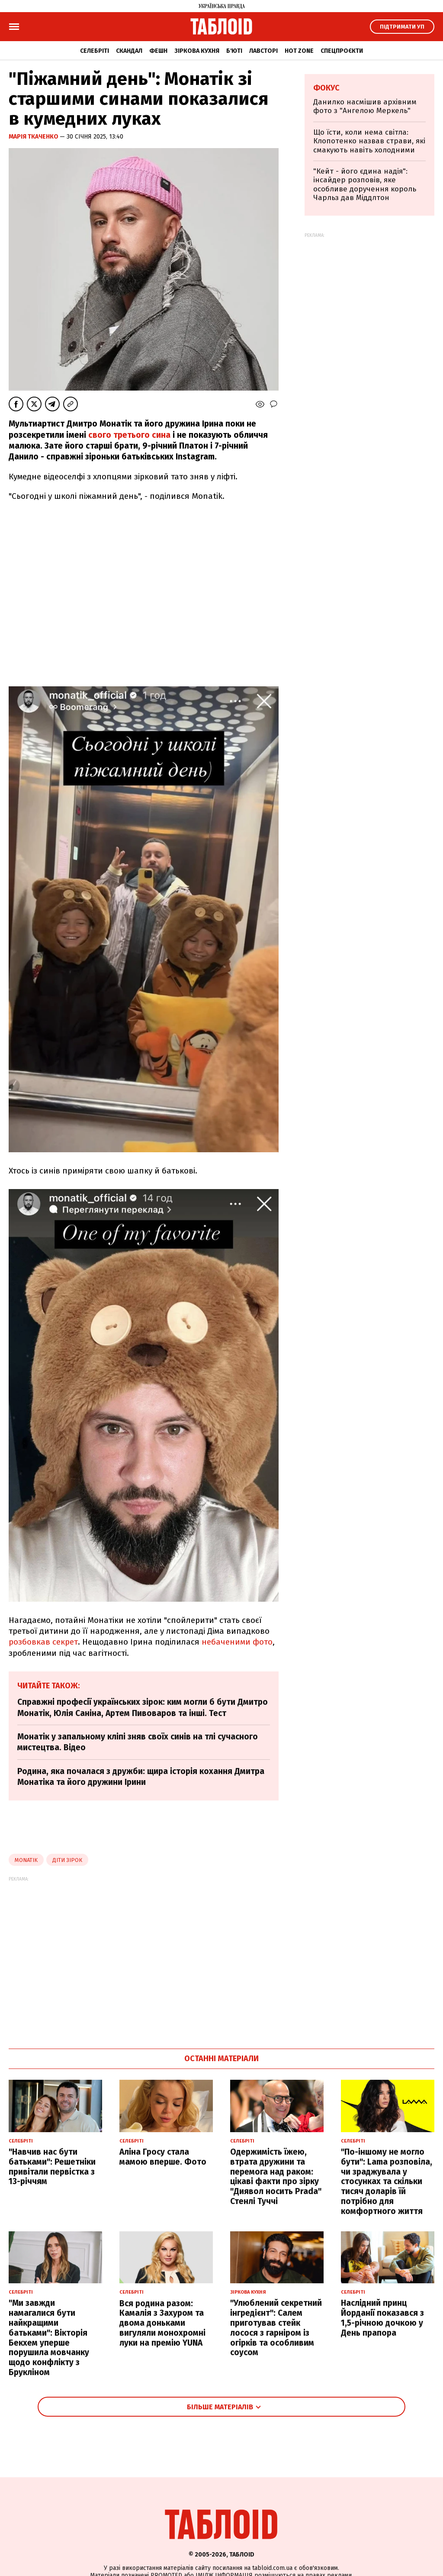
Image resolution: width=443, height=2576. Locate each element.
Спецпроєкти (342, 51)
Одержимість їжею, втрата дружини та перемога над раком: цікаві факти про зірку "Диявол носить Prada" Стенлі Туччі (275, 2176)
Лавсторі (263, 51)
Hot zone (299, 51)
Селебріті (94, 51)
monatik (26, 1860)
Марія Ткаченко (34, 136)
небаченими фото (237, 1642)
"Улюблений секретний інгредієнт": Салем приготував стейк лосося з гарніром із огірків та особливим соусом (276, 2327)
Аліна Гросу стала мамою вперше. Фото (162, 2157)
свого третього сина (129, 435)
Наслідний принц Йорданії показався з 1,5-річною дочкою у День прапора (382, 2317)
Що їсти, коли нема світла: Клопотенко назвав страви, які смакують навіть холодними (369, 141)
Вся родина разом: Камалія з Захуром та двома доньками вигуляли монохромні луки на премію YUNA (162, 2323)
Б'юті (234, 51)
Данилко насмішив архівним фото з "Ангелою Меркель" (365, 106)
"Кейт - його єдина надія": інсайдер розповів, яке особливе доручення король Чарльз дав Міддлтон (364, 184)
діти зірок (67, 1860)
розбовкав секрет (43, 1642)
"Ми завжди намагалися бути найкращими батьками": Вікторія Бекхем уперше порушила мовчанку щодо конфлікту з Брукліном (49, 2337)
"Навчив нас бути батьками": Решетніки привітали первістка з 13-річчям (52, 2166)
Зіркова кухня (196, 51)
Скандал (129, 51)
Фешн (158, 51)
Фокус (326, 88)
